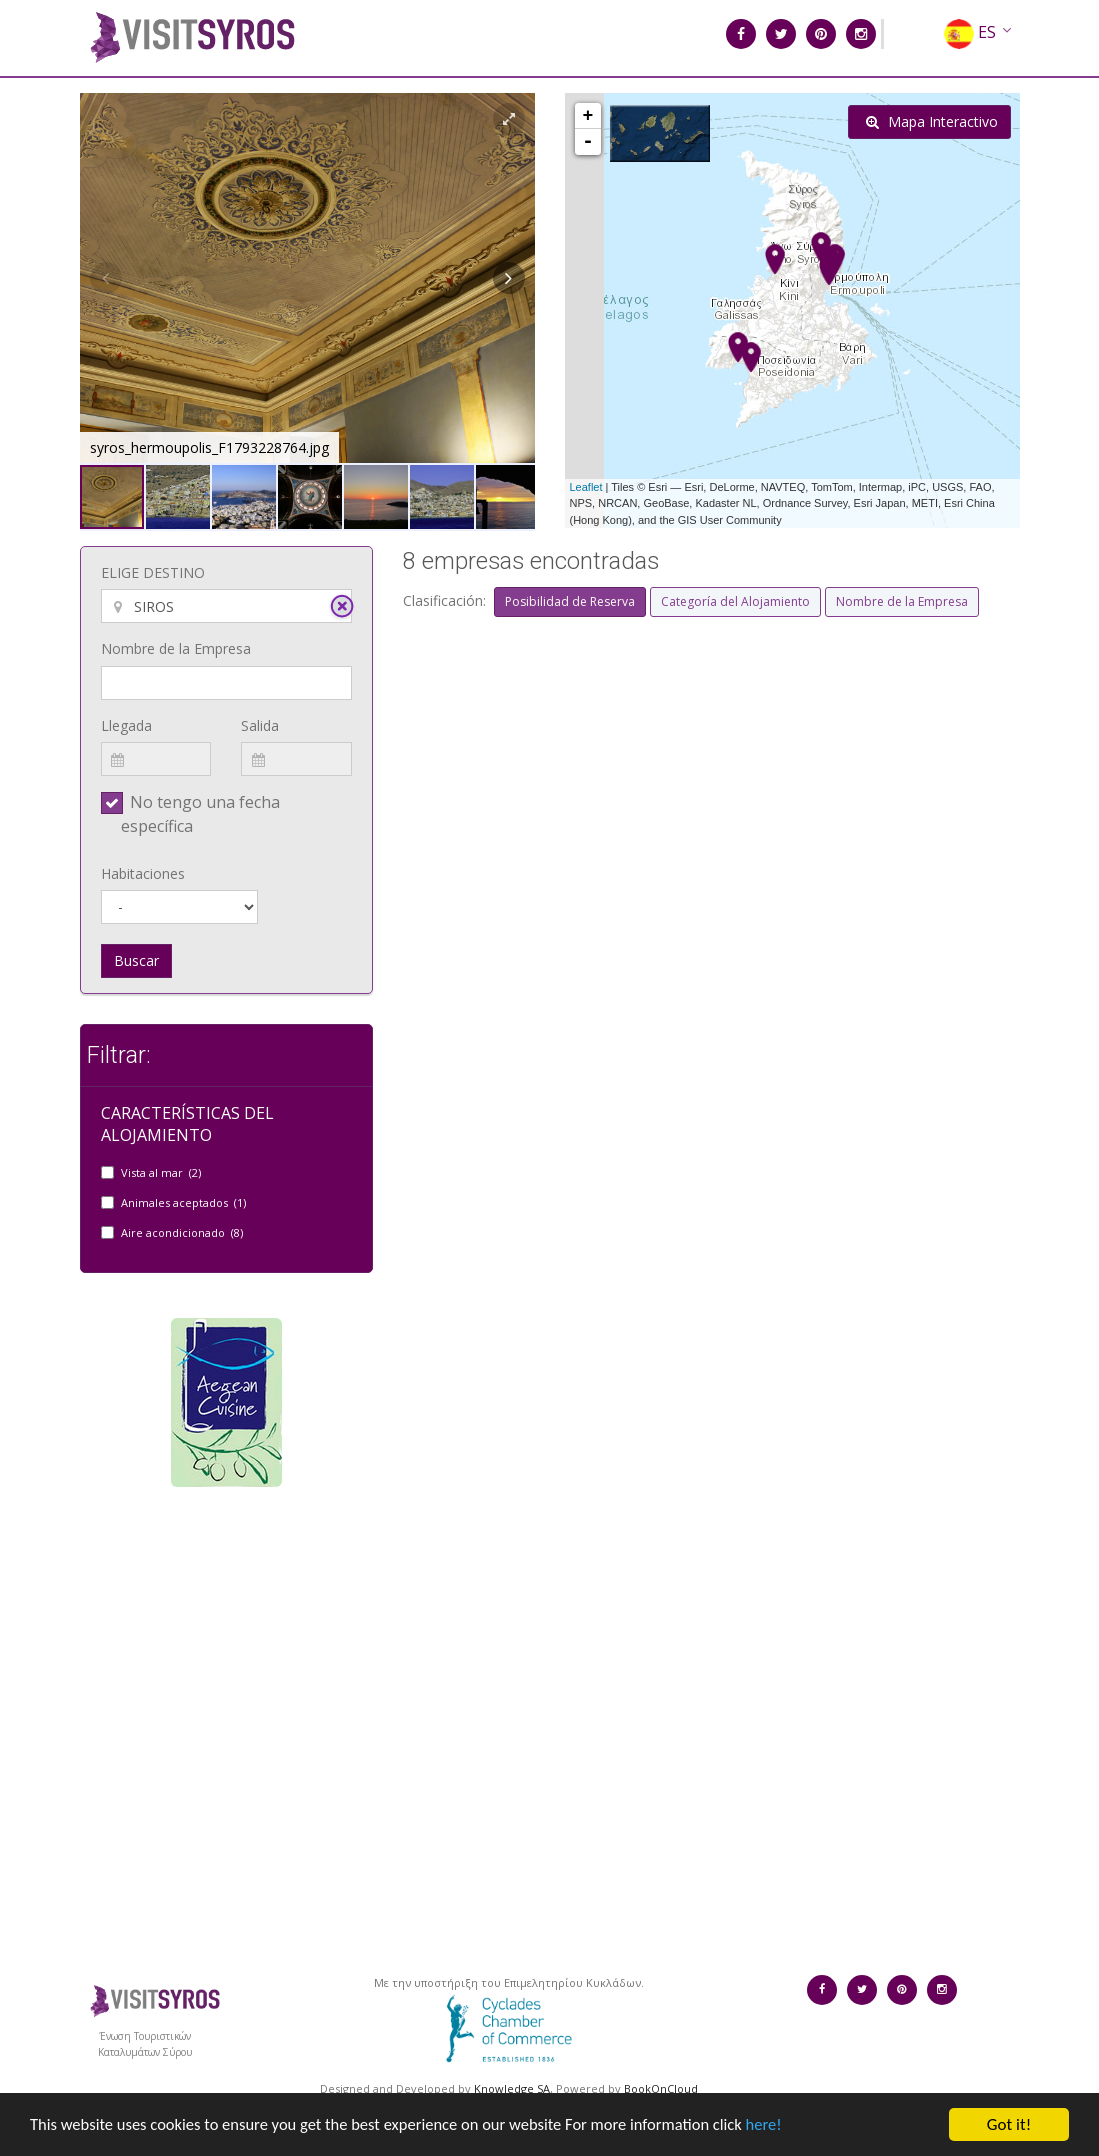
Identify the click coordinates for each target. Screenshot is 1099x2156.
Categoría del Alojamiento (735, 601)
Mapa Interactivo (932, 121)
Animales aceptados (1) (183, 1202)
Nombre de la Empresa (176, 648)
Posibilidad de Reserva (570, 601)
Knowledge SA (512, 2088)
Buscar (136, 960)
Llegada (126, 725)
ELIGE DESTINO (153, 572)
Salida (260, 725)
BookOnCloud (661, 2088)
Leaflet (586, 487)
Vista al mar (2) (161, 1172)
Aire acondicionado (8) (182, 1232)
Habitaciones (143, 873)
